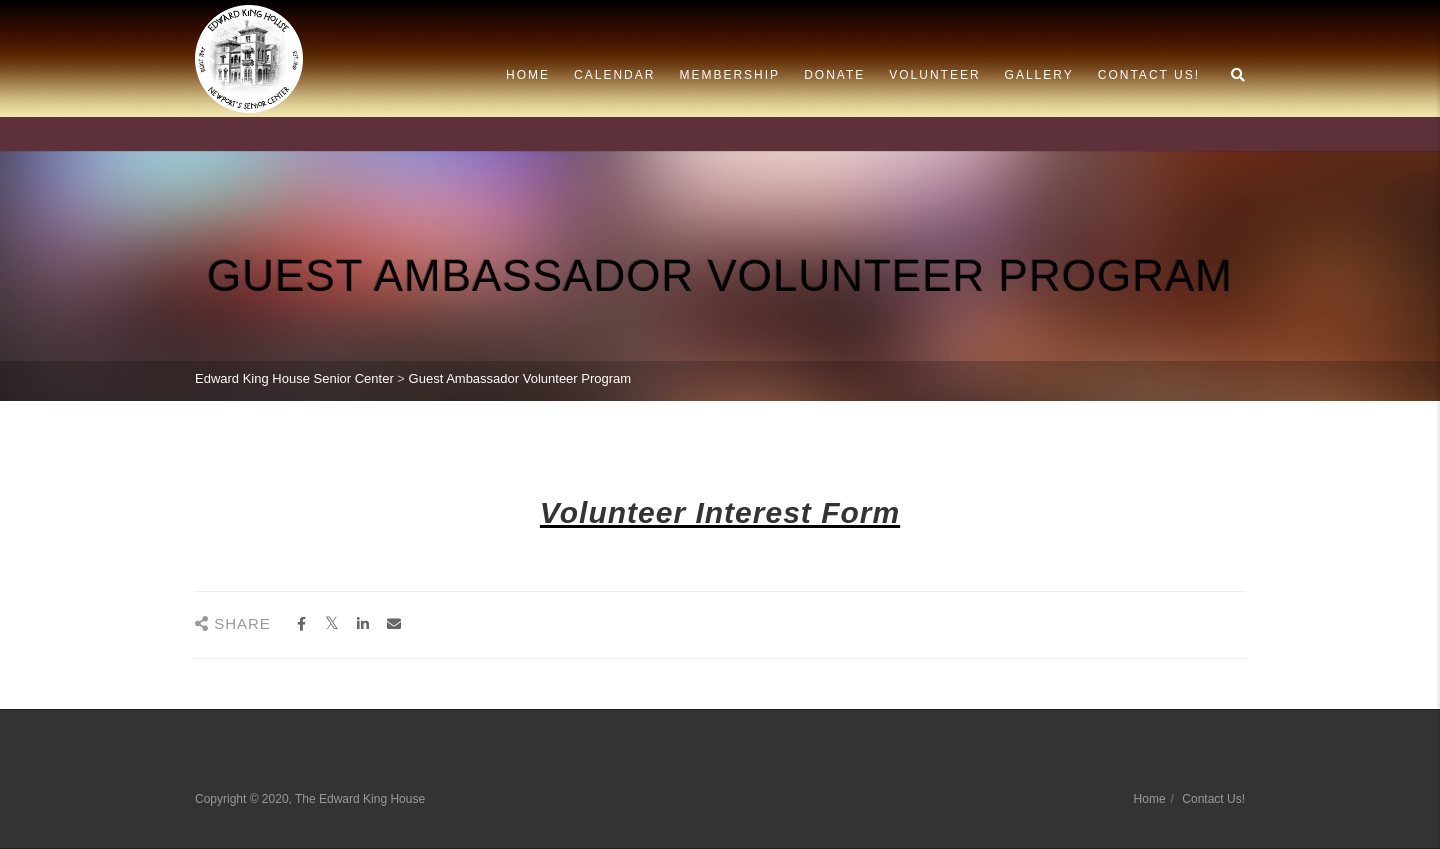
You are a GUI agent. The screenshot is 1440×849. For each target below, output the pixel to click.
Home (528, 75)
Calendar (614, 75)
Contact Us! (1149, 75)
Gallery (1039, 75)
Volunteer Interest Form (720, 512)
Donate (834, 75)
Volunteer (934, 75)
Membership (729, 75)
